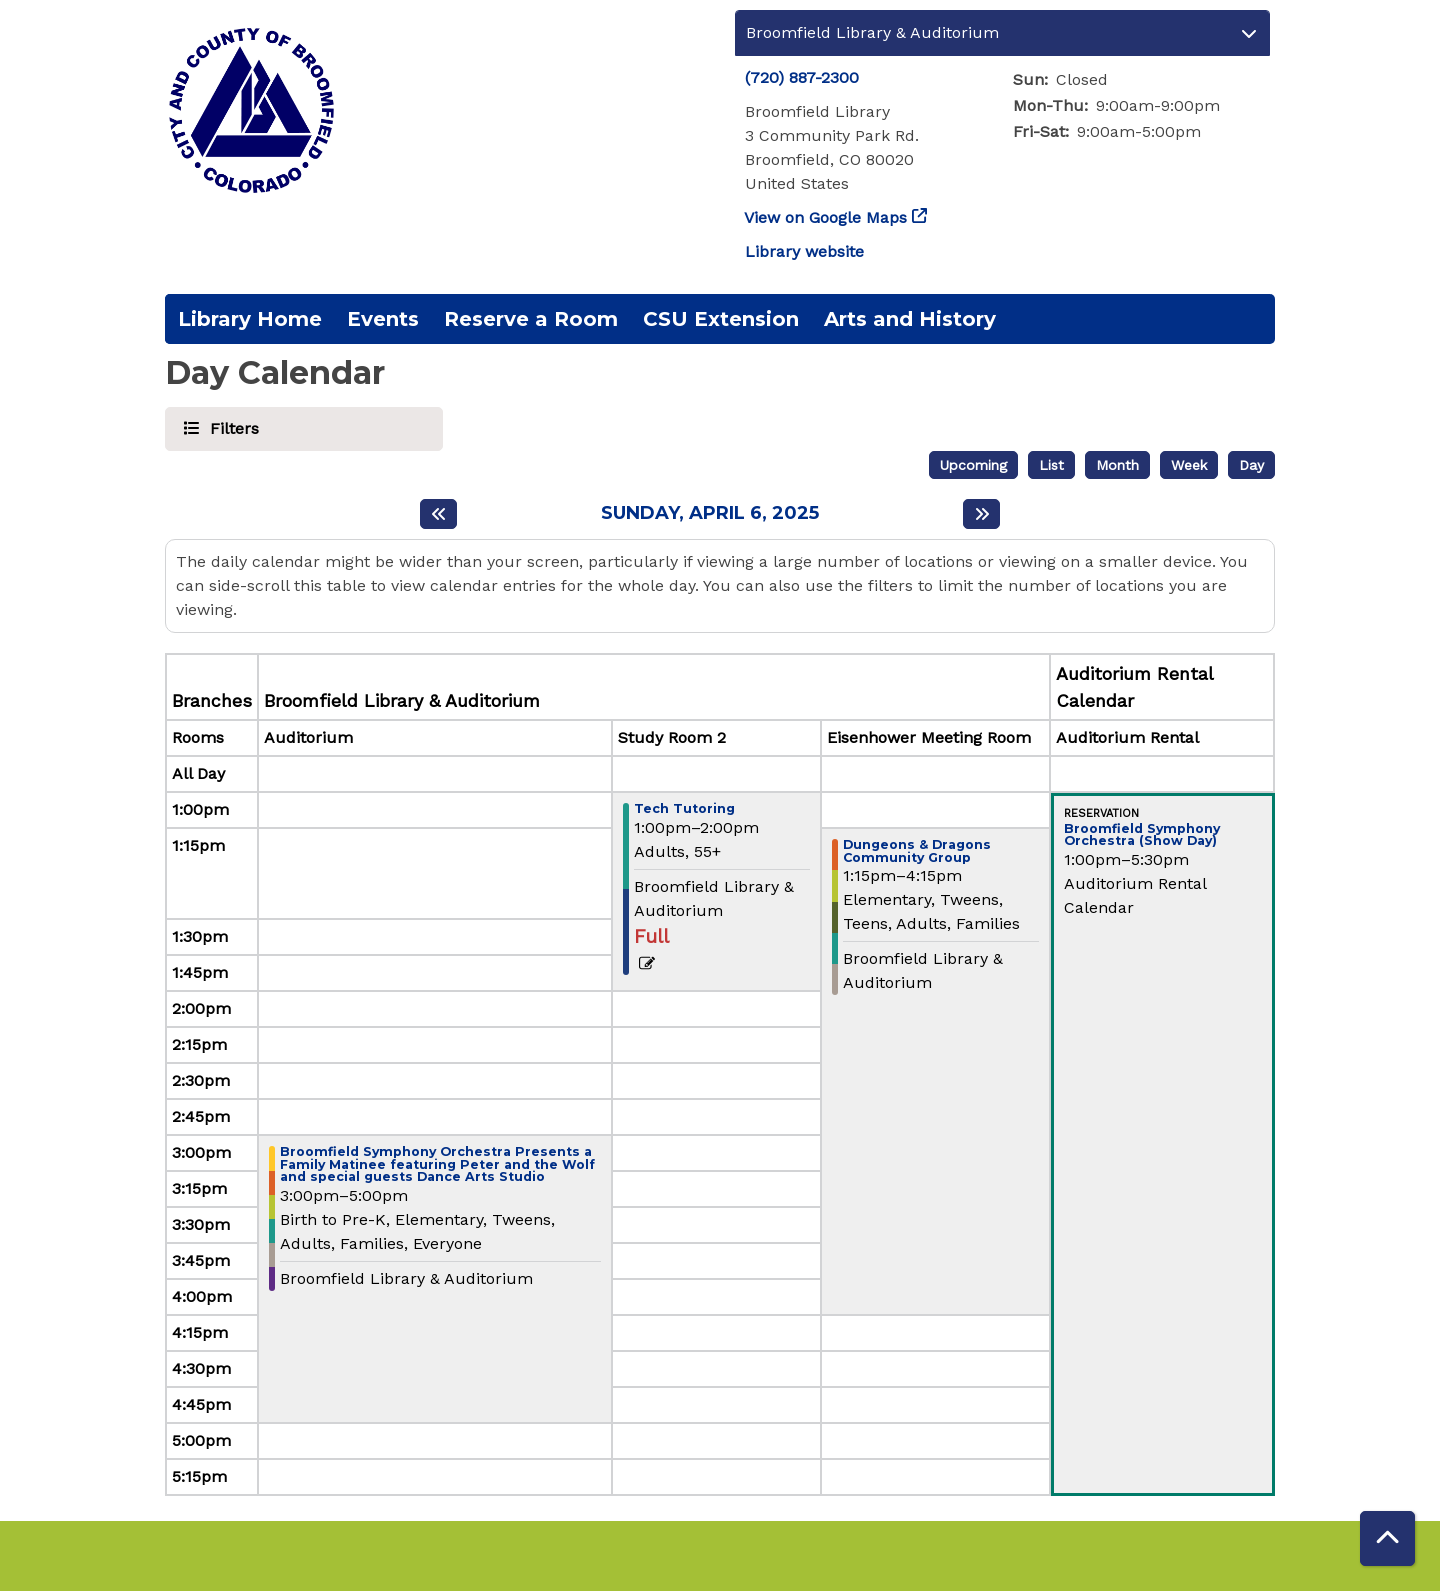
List (1051, 465)
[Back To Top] (1387, 1538)
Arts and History (910, 319)
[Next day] (981, 514)
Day (1251, 465)
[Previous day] (438, 514)
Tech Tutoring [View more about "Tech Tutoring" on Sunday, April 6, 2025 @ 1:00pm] (684, 809)
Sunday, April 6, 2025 (710, 513)
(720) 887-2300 (802, 77)
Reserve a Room (531, 319)
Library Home (250, 319)
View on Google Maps (826, 217)
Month (1117, 465)
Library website (804, 251)
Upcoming (973, 465)
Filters (231, 427)
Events (383, 319)
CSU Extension (721, 319)
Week (1189, 465)
